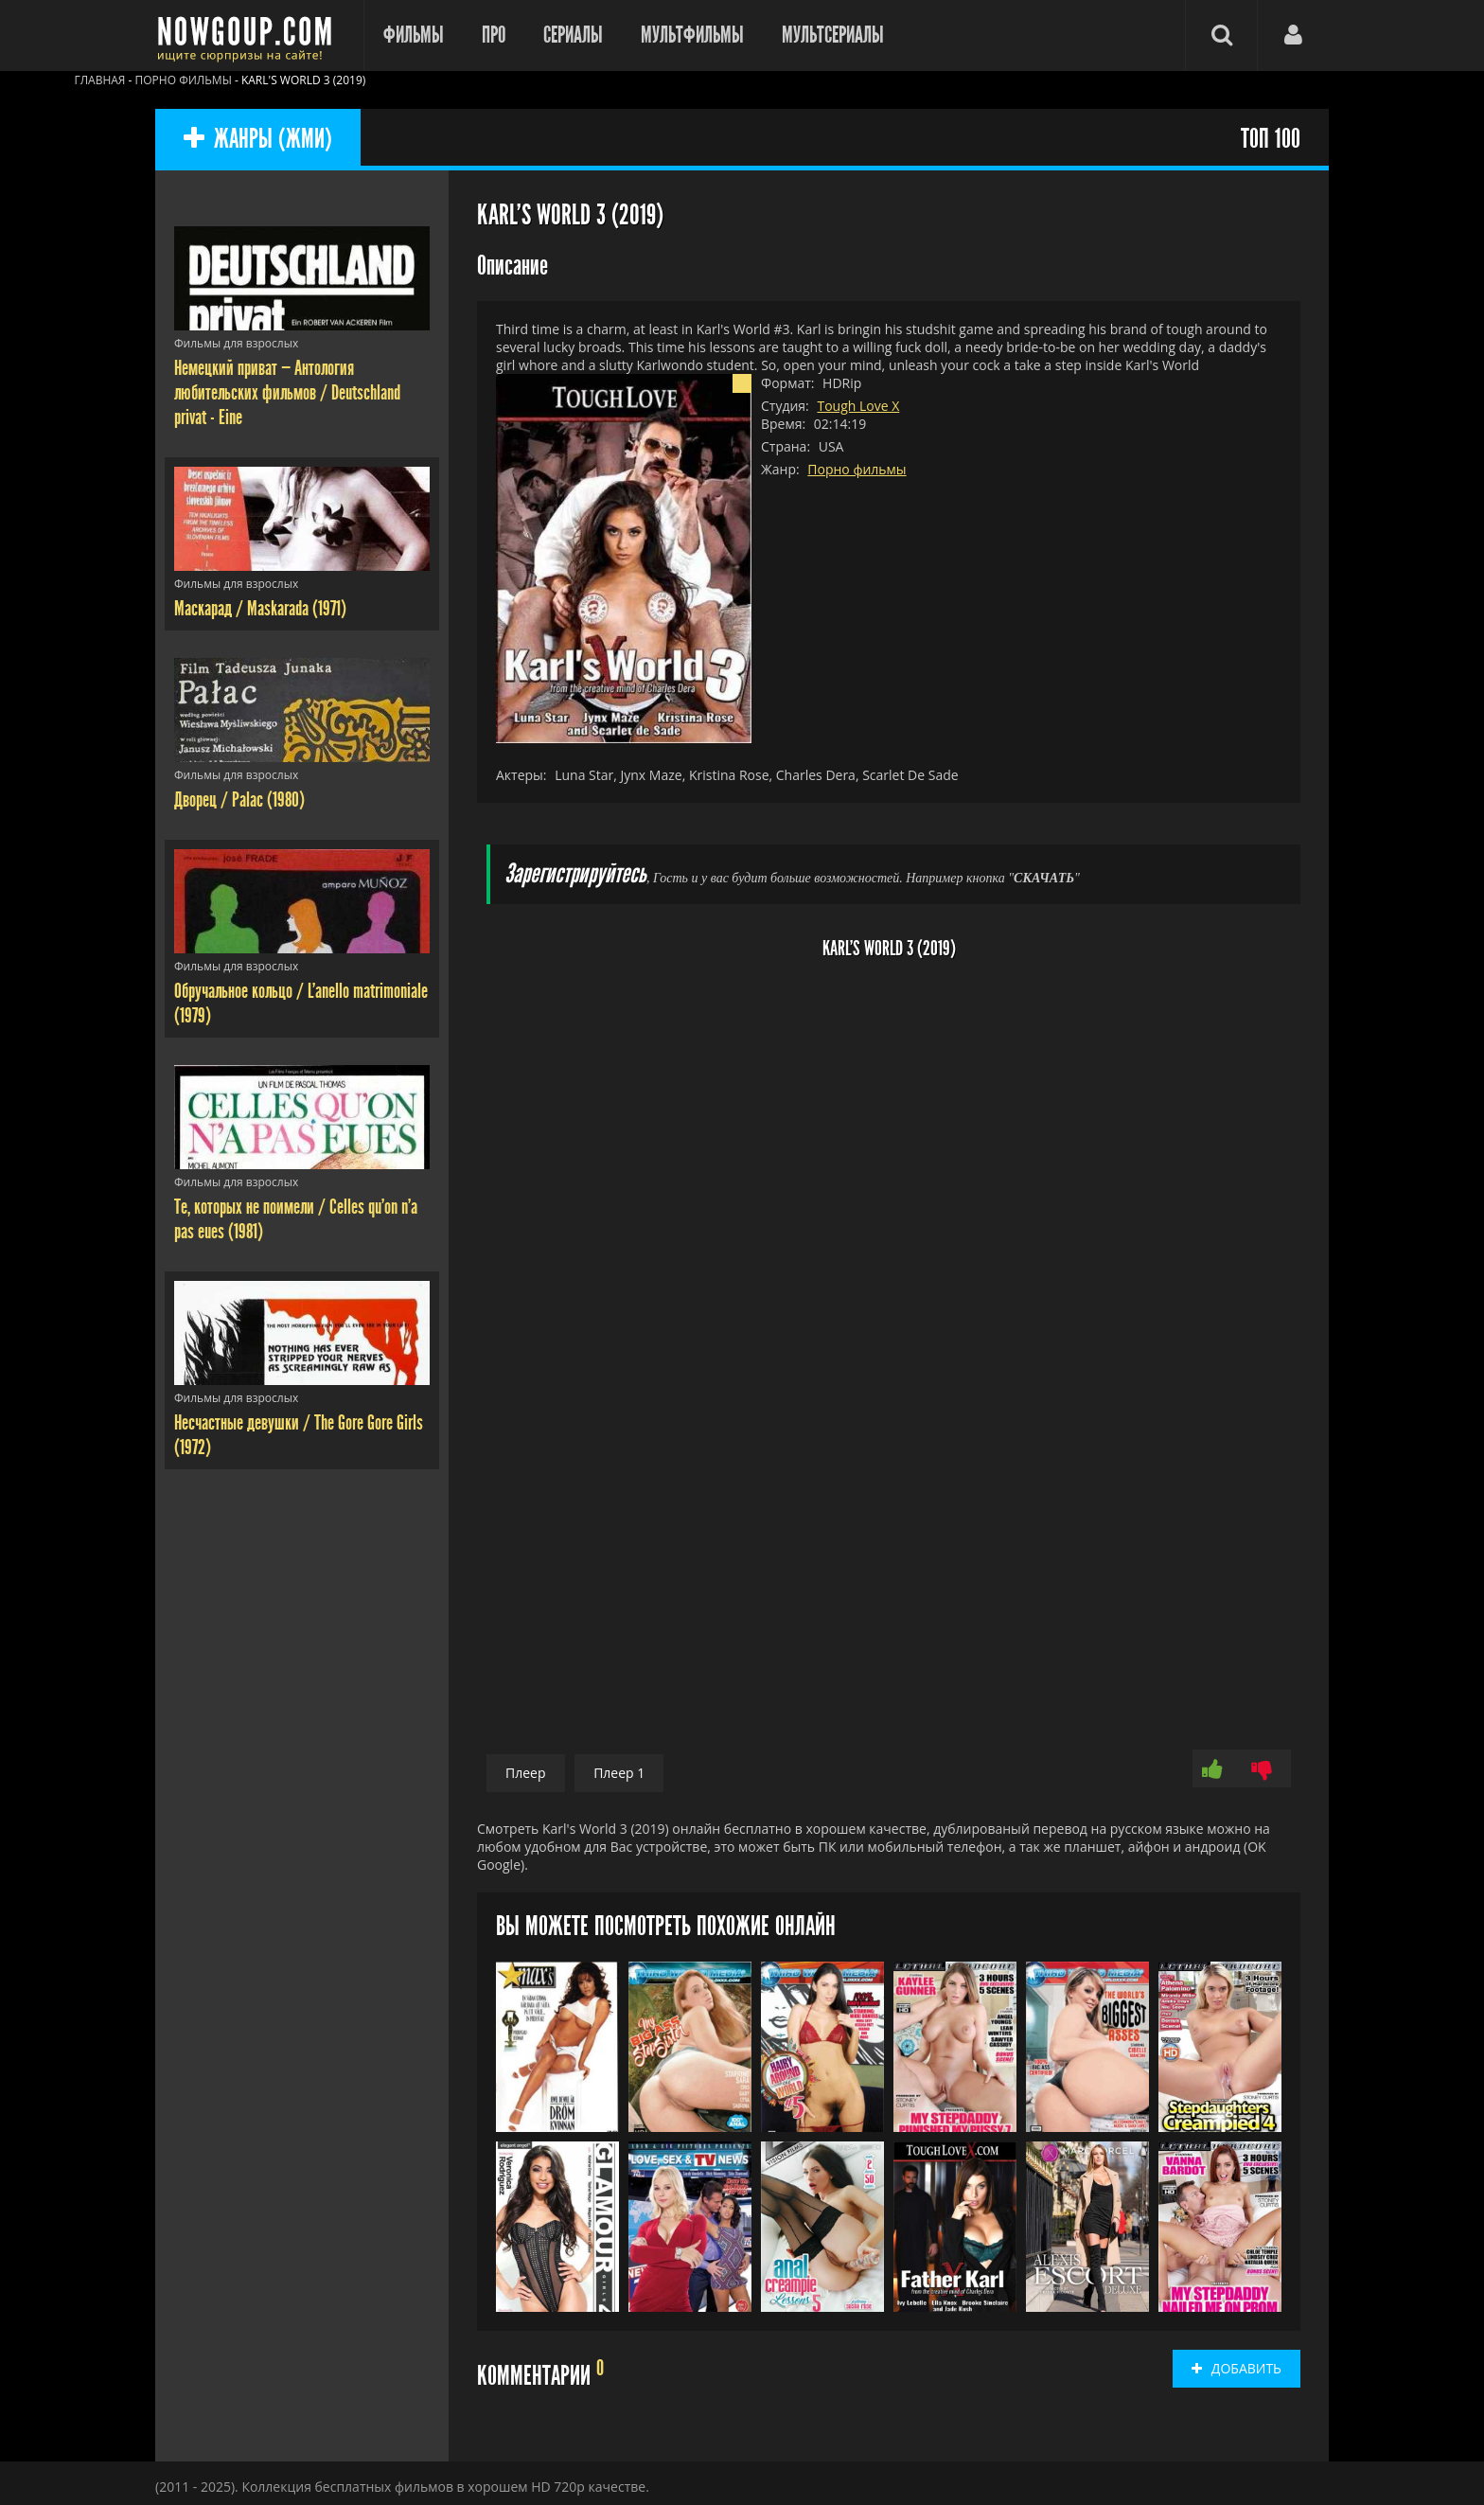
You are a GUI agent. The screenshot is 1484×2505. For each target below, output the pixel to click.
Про (493, 35)
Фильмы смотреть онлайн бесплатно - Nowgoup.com (249, 35)
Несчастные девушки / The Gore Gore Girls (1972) (298, 1435)
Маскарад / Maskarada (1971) (260, 608)
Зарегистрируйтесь (575, 874)
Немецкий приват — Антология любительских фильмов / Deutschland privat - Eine (287, 393)
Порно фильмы (856, 469)
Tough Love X (858, 406)
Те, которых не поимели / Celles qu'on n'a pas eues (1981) (295, 1219)
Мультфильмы (692, 35)
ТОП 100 (1270, 139)
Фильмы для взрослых (236, 343)
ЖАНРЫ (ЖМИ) (258, 139)
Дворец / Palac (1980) (239, 800)
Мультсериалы (833, 35)
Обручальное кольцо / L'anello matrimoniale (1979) (301, 1003)
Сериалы (573, 35)
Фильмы (413, 35)
